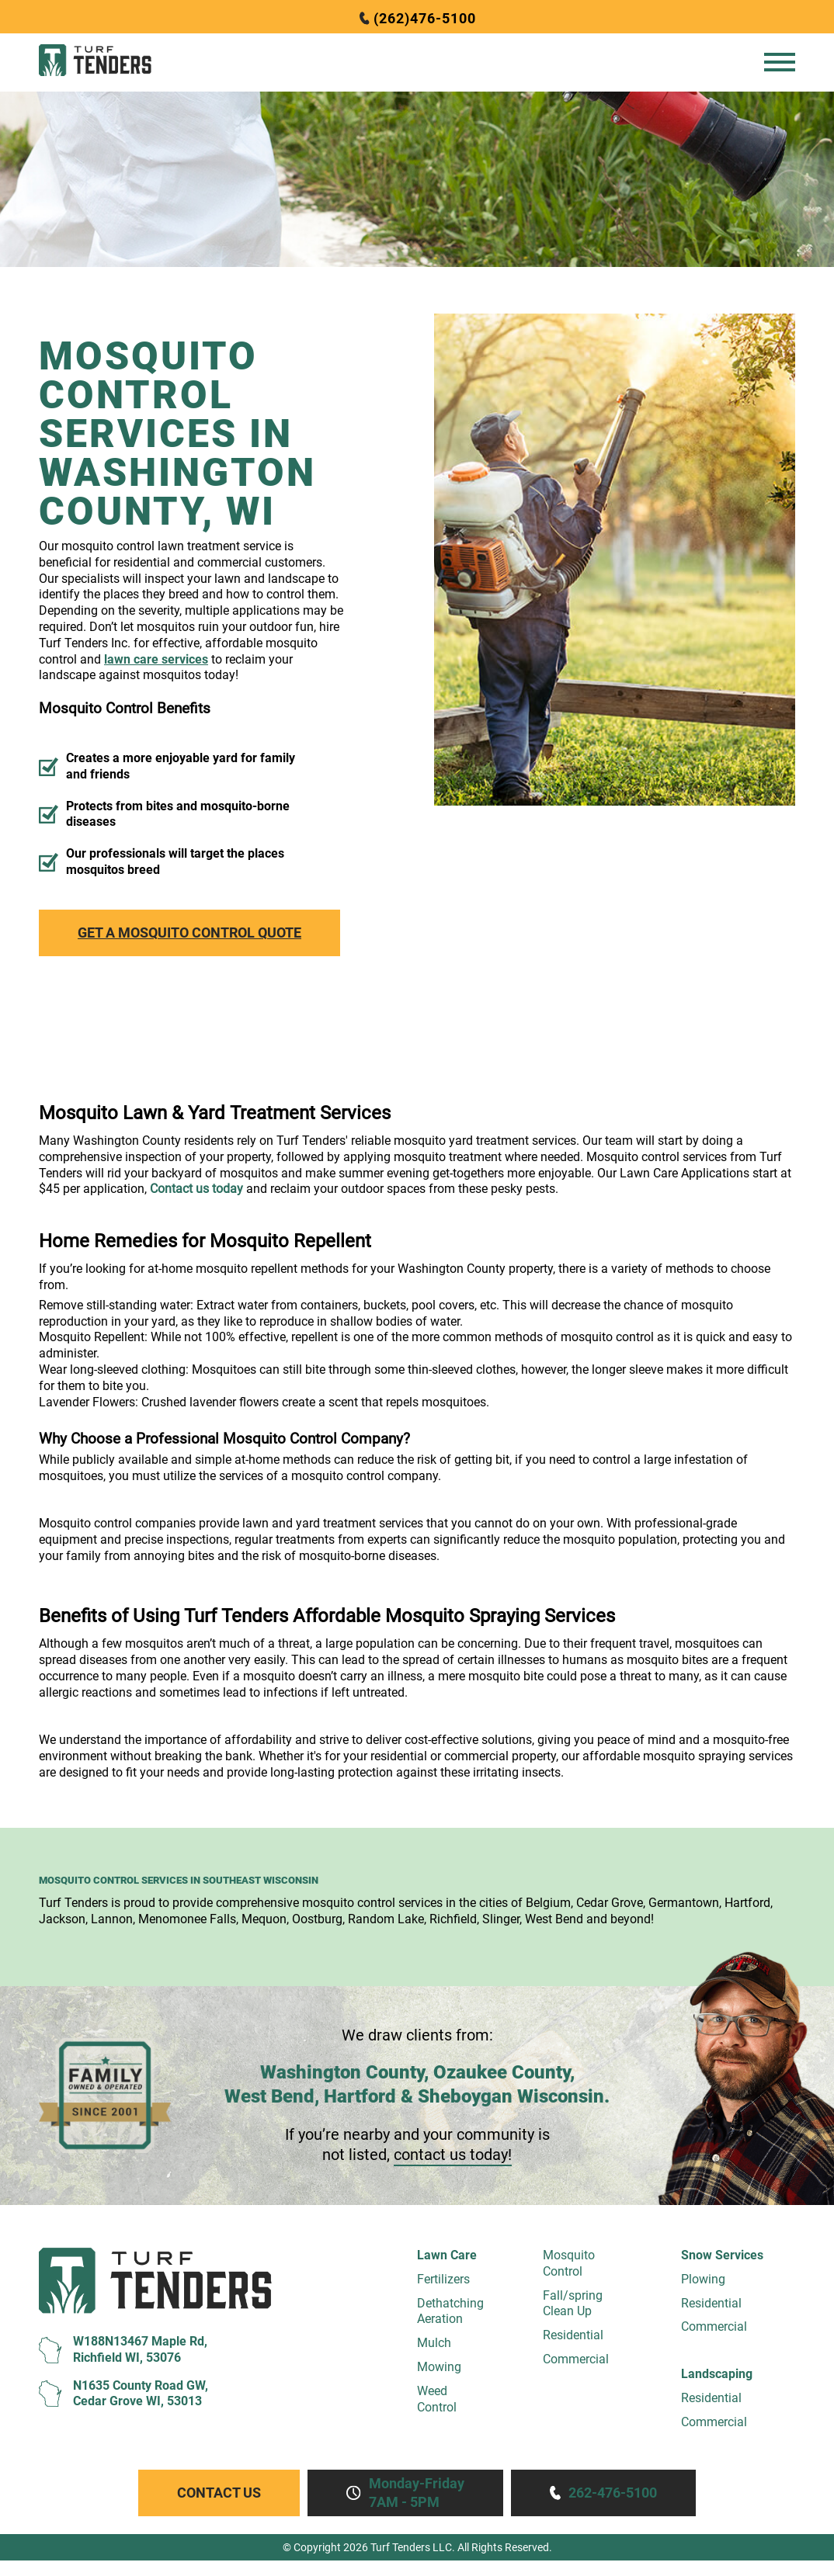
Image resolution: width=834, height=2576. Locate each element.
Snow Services (722, 2255)
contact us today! (453, 2154)
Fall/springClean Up (573, 2303)
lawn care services (156, 659)
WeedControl (437, 2399)
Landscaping (716, 2373)
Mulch (434, 2342)
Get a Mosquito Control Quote (189, 932)
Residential (573, 2335)
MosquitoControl (569, 2263)
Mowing (439, 2366)
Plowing (703, 2279)
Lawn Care (447, 2255)
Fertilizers (443, 2279)
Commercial (576, 2359)
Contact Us (219, 2492)
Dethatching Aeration (450, 2311)
